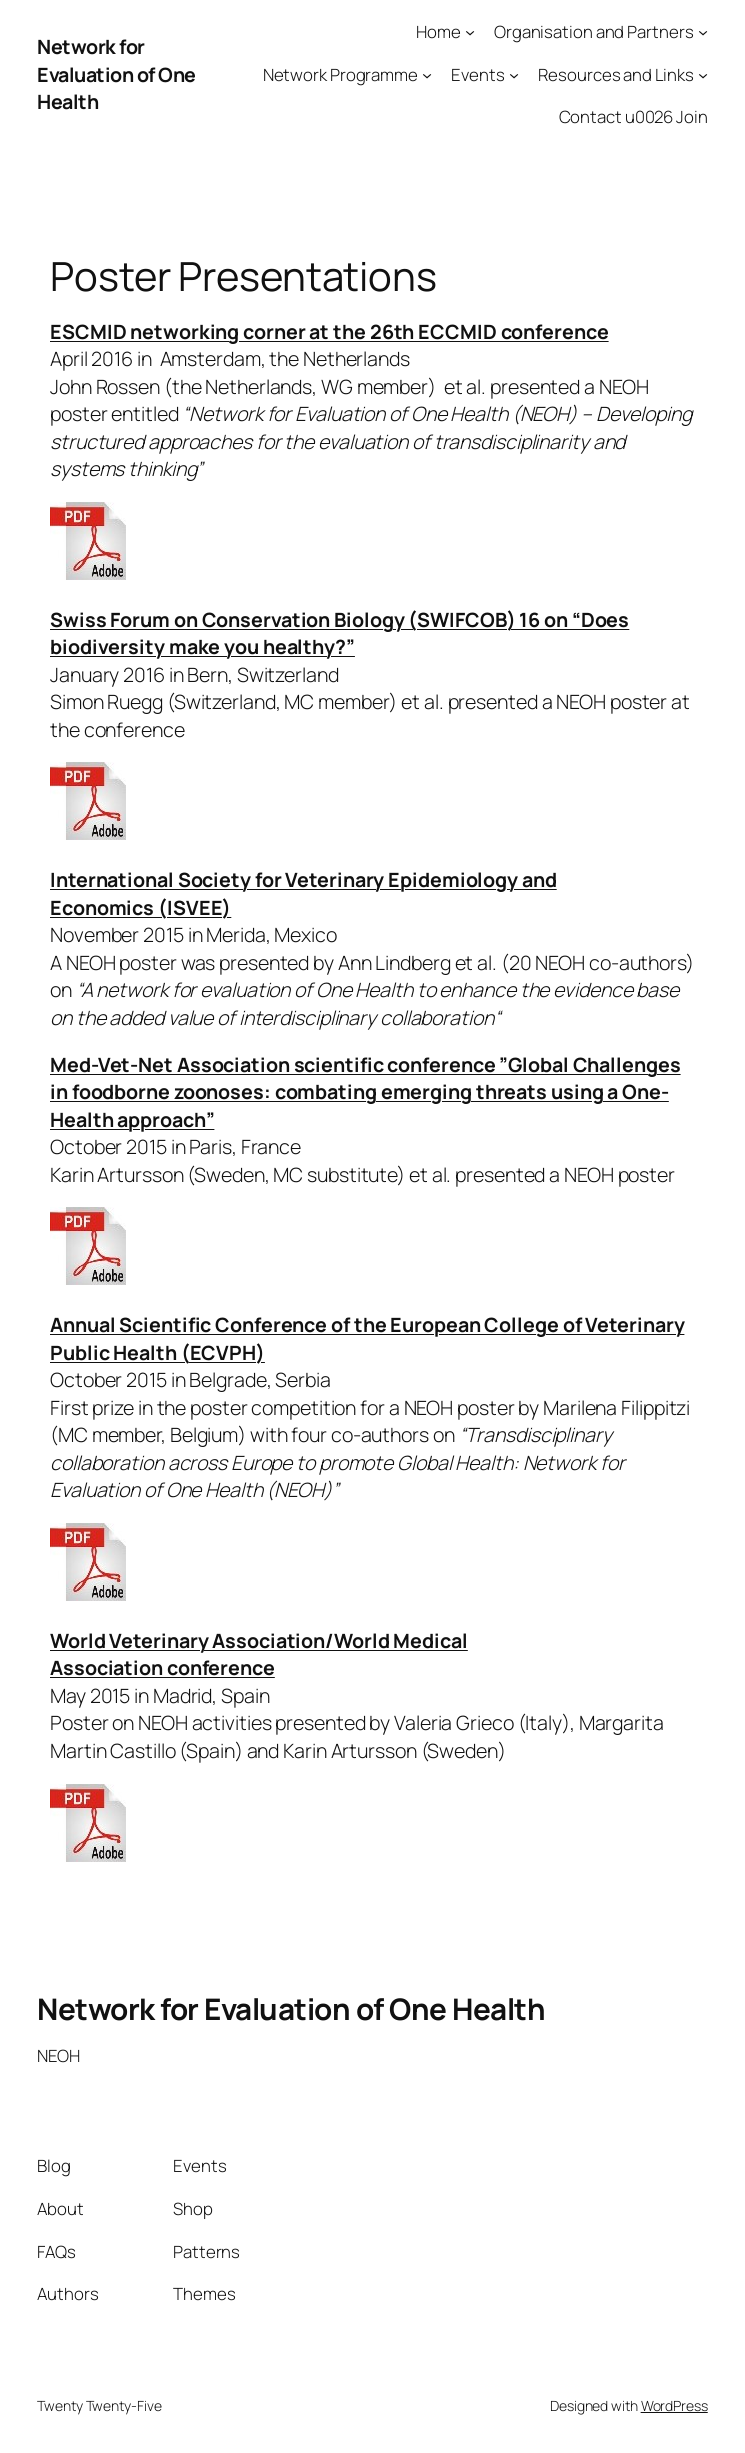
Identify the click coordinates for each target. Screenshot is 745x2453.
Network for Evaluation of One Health (116, 74)
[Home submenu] (470, 32)
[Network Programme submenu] (427, 74)
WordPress (674, 2405)
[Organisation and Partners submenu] (703, 32)
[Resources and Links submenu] (703, 74)
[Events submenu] (514, 74)
